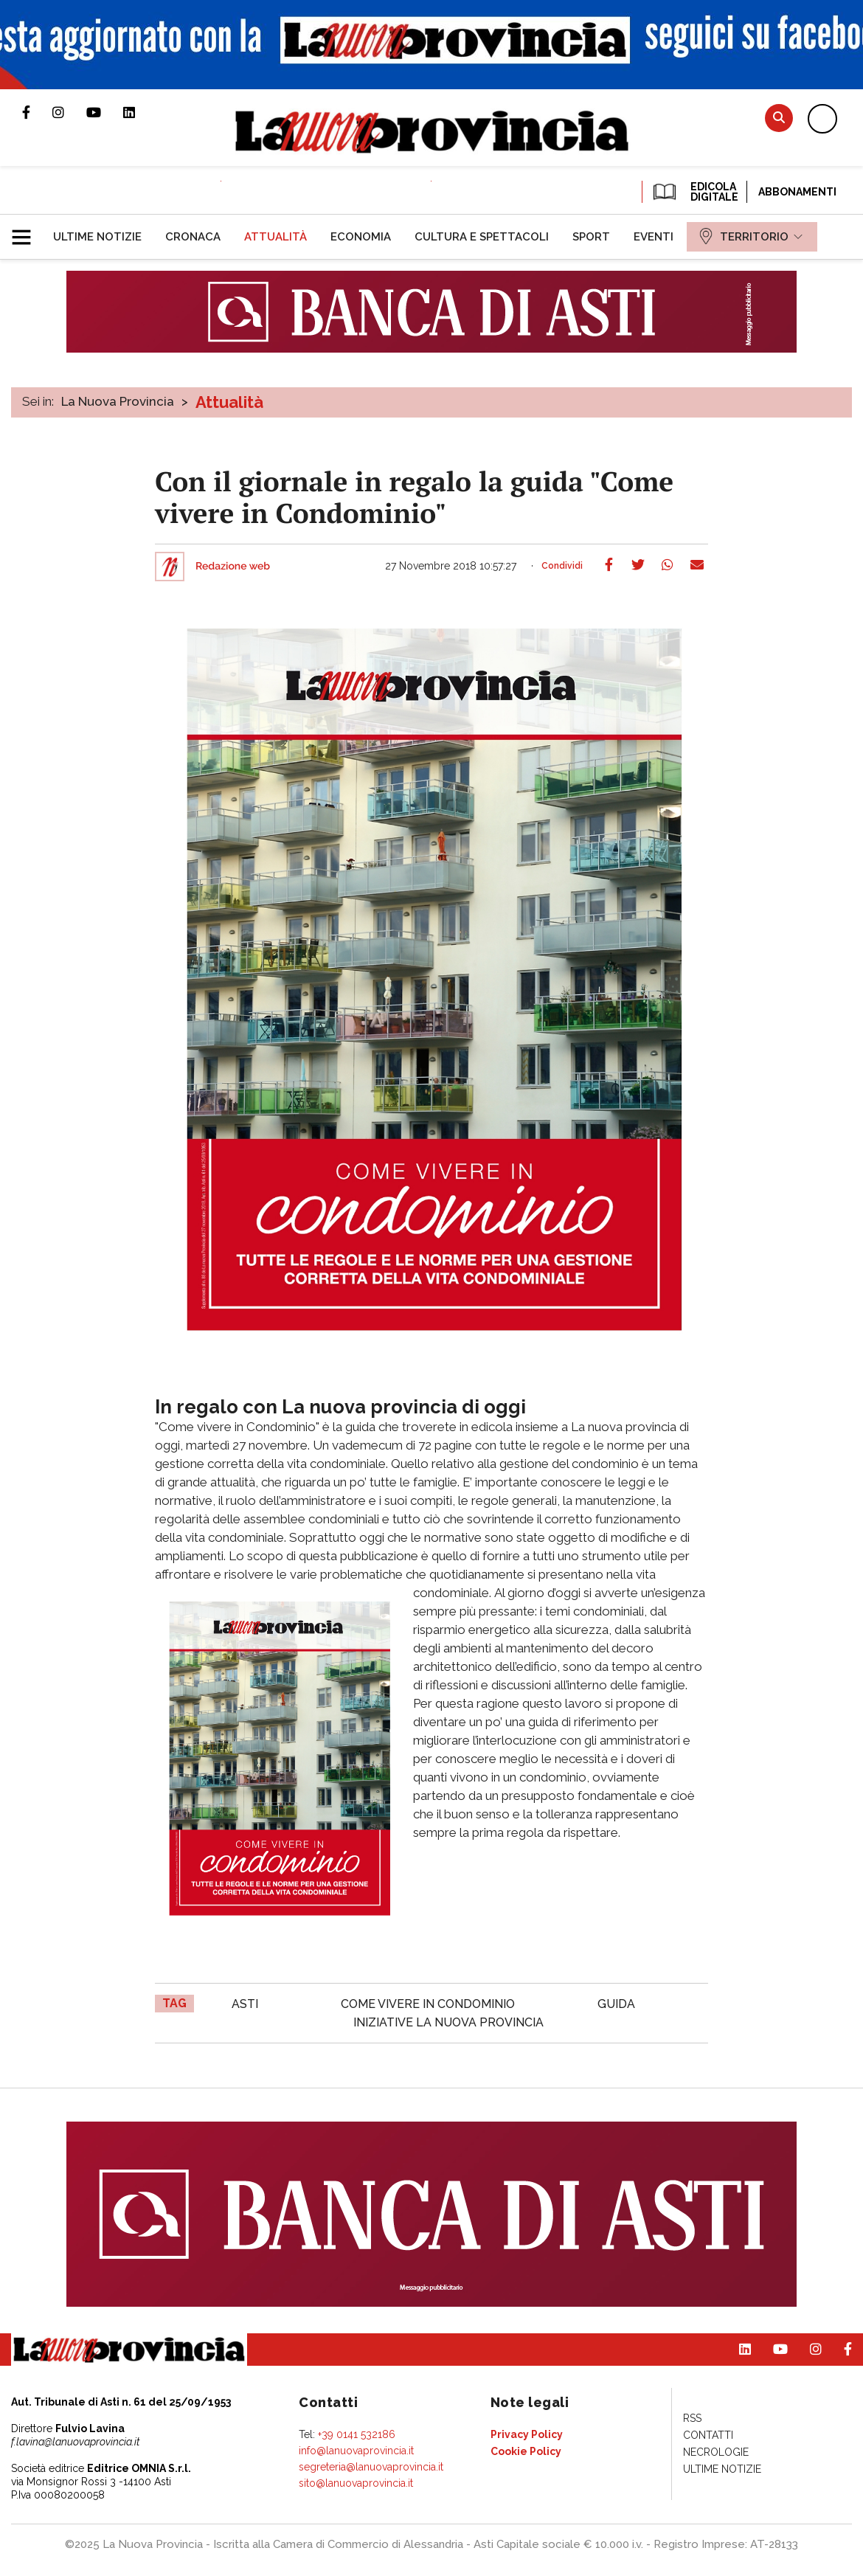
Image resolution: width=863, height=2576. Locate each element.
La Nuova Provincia (117, 401)
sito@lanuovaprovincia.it (356, 2483)
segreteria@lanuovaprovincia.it (371, 2467)
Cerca (779, 117)
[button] (27, 231)
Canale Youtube (104, 112)
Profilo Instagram (69, 112)
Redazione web (232, 566)
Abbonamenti (797, 192)
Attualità (229, 402)
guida (616, 2004)
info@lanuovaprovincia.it (356, 2450)
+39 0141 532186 (356, 2434)
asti (245, 2004)
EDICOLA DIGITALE (694, 192)
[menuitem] (97, 237)
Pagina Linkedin (140, 112)
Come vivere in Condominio (428, 2004)
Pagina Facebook (37, 112)
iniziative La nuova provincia (448, 2022)
